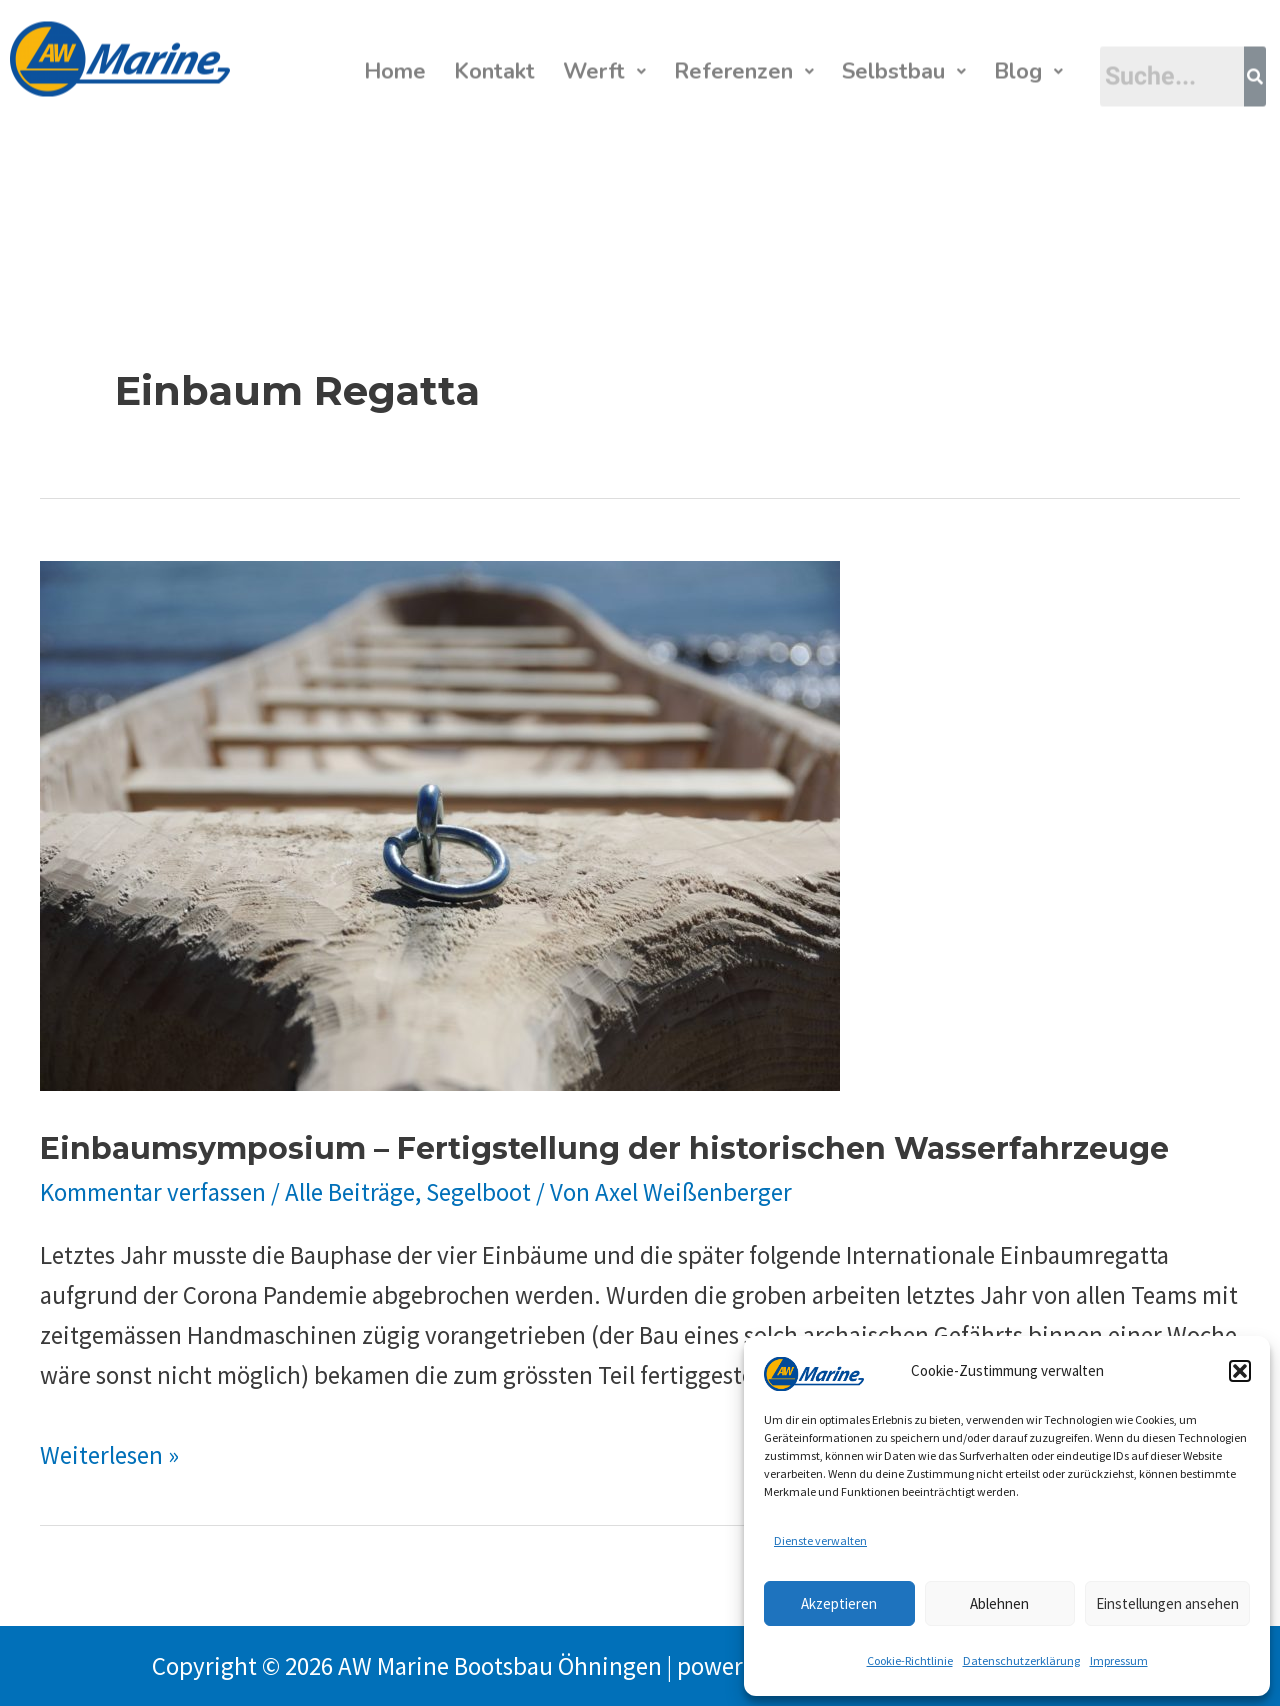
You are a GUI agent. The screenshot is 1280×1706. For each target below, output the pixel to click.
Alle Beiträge (350, 1192)
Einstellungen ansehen (1167, 1603)
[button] (1240, 1371)
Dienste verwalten (820, 1540)
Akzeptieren (839, 1603)
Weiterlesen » (109, 1455)
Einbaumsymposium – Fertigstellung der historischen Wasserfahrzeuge (604, 1148)
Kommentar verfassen (153, 1192)
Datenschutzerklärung (1021, 1660)
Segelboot (478, 1192)
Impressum (1119, 1660)
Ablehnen (999, 1603)
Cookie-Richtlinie (910, 1660)
